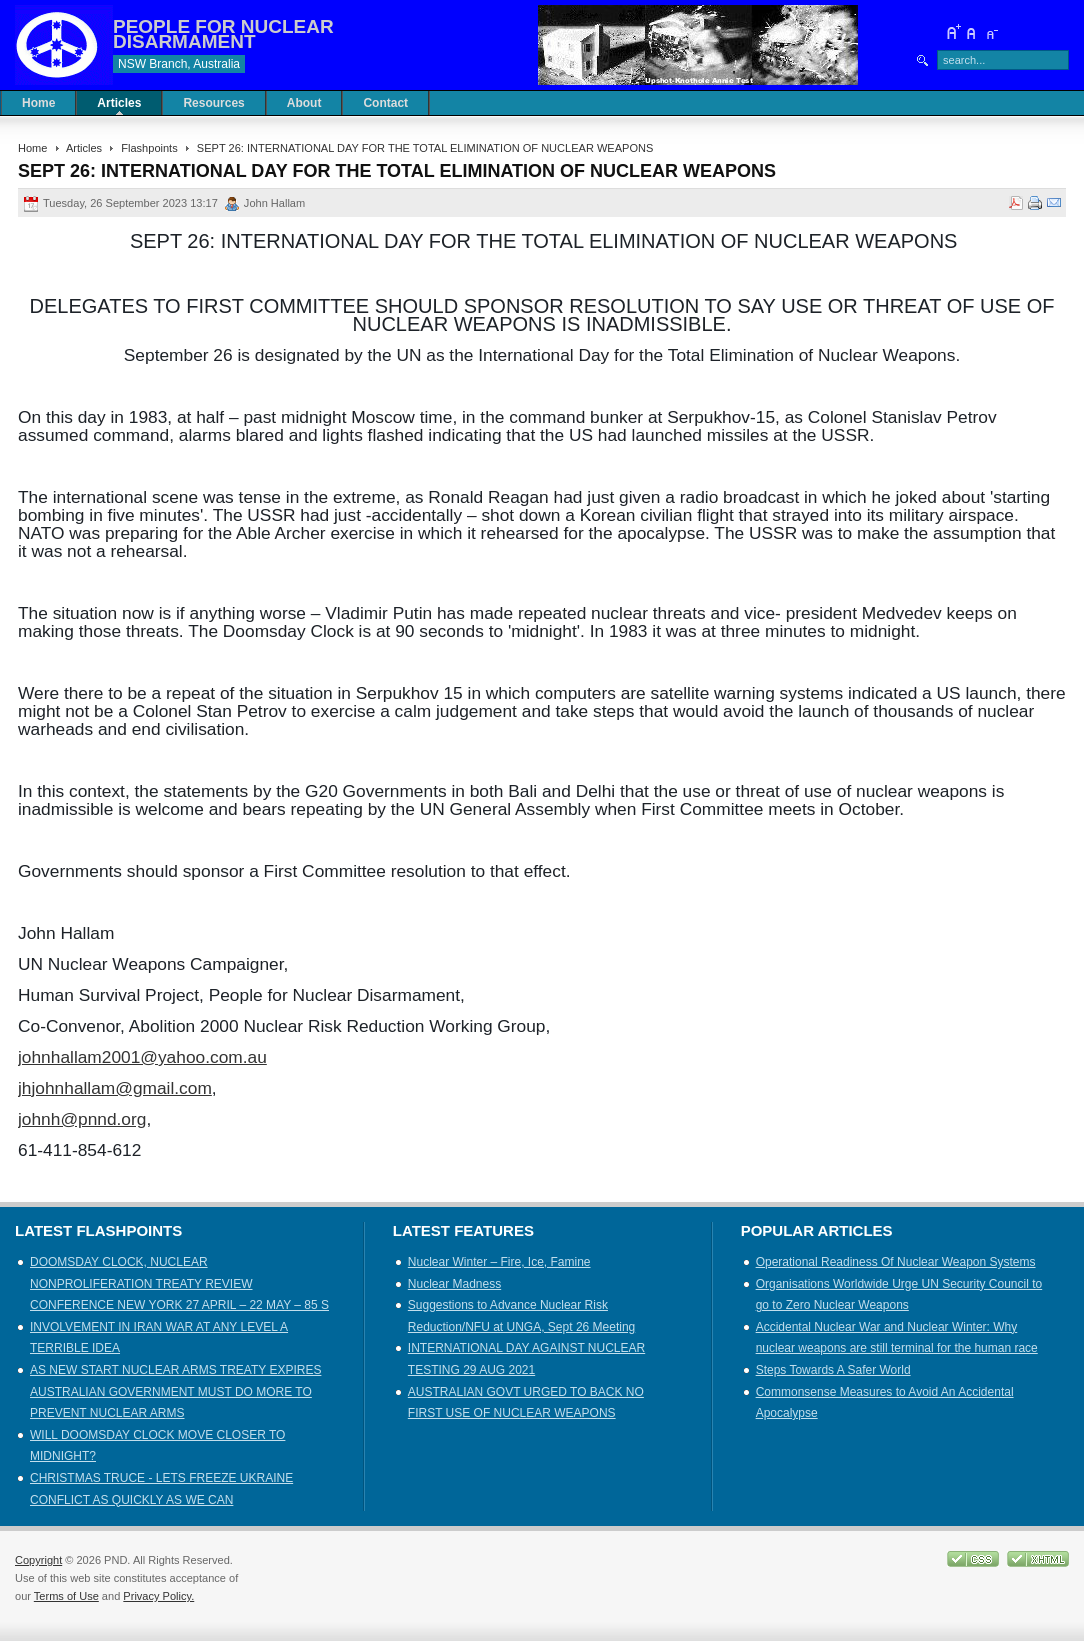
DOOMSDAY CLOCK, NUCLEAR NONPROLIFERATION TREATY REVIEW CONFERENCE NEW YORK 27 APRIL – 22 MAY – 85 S (179, 1283)
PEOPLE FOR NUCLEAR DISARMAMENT (223, 34)
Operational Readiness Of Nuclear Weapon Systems (896, 1262)
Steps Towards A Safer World (833, 1370)
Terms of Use (66, 1596)
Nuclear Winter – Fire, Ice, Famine (499, 1262)
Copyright (38, 1560)
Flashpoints (149, 148)
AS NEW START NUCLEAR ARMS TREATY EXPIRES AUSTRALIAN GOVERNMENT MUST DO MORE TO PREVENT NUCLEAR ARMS (175, 1391)
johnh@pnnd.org (82, 1119)
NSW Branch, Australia (179, 64)
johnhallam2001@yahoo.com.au (142, 1057)
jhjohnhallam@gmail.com (115, 1088)
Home (32, 148)
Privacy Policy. (158, 1596)
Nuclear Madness (454, 1284)
